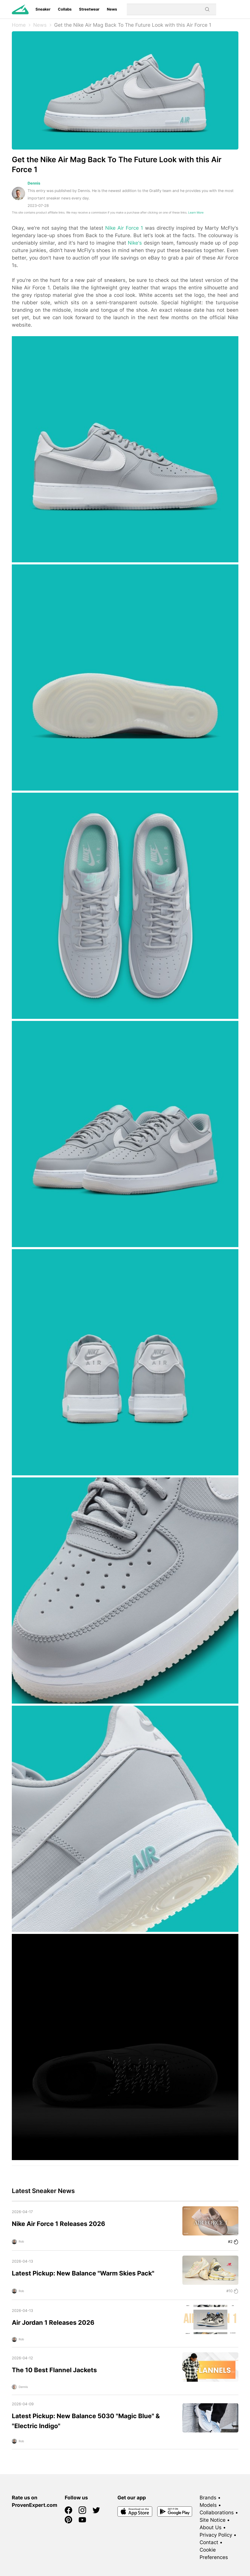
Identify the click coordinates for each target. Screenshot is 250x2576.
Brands (208, 2498)
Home (19, 25)
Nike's (135, 243)
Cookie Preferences (214, 2553)
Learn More (196, 212)
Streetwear (89, 9)
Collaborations (217, 2513)
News (112, 9)
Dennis (34, 183)
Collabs (65, 9)
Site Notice (213, 2520)
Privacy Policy (216, 2535)
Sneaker (42, 9)
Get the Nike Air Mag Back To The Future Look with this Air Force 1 (132, 25)
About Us (211, 2527)
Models (208, 2505)
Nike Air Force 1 (124, 228)
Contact (209, 2542)
